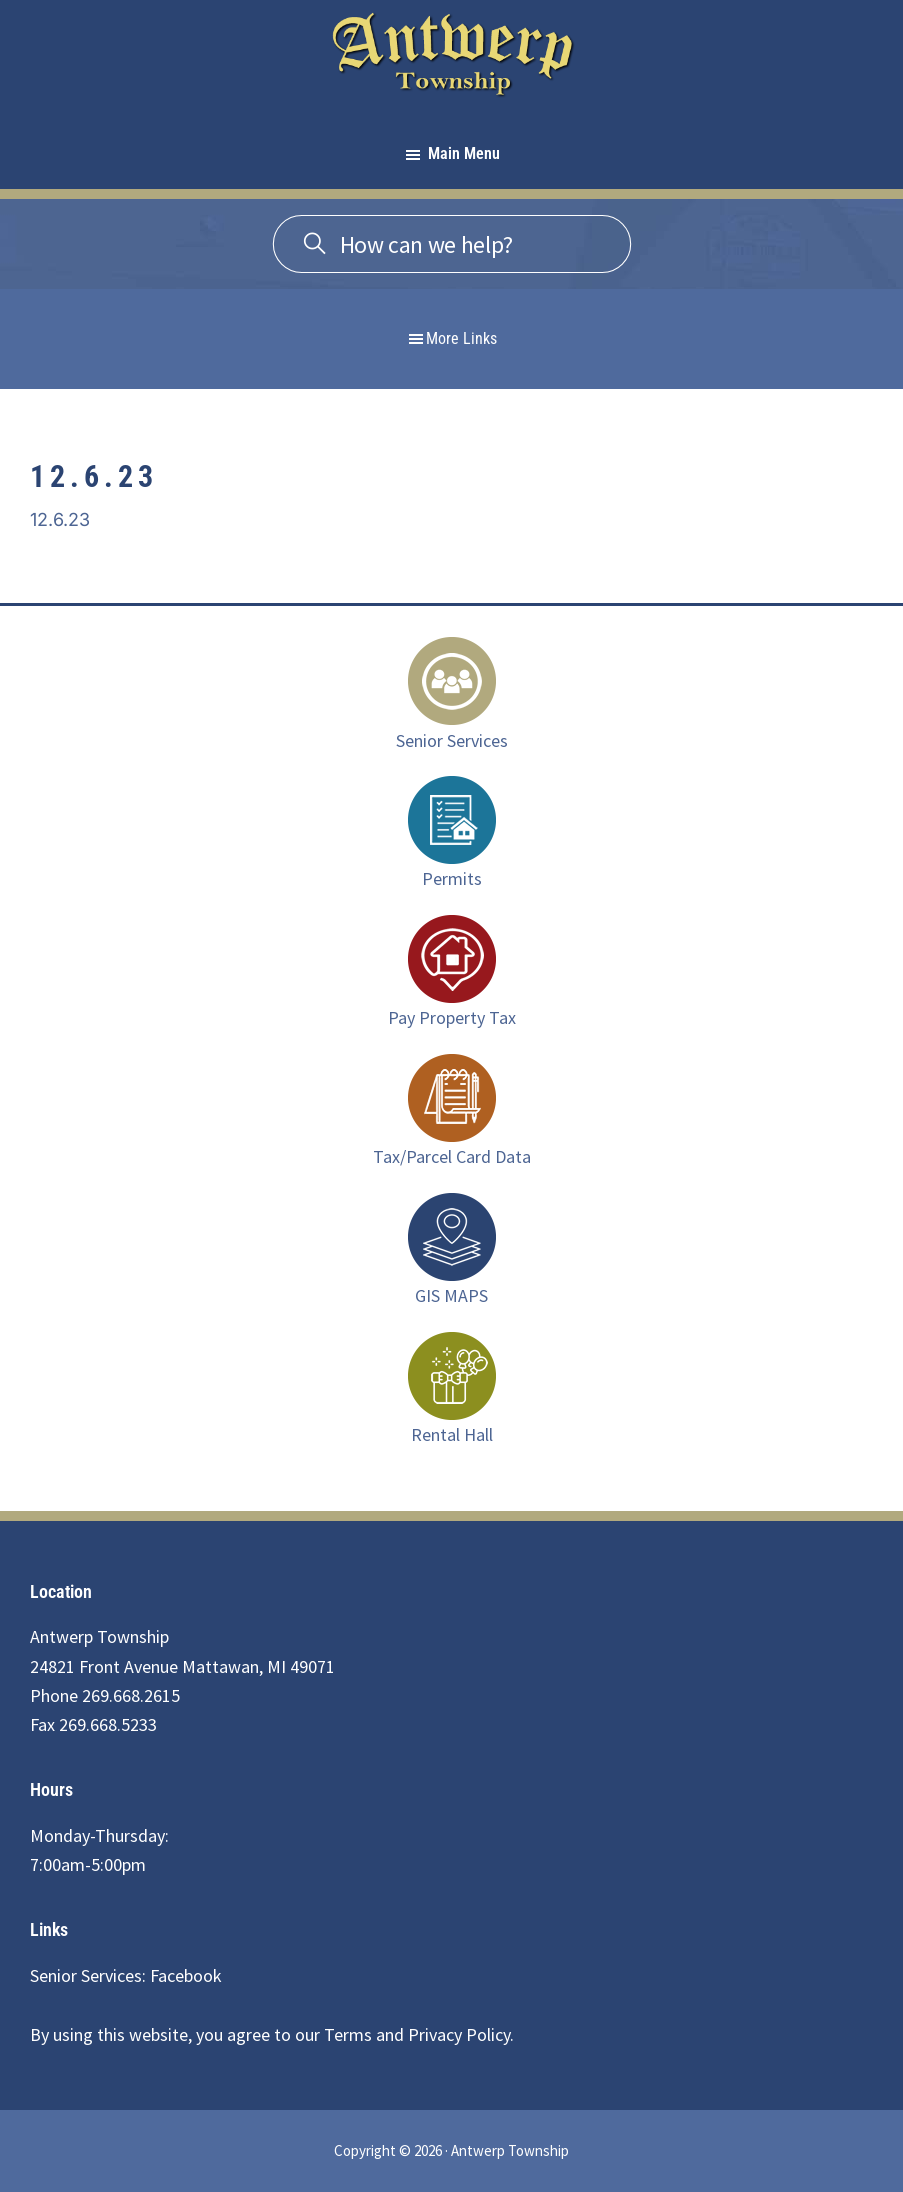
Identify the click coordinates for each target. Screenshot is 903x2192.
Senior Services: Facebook (126, 1975)
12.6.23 (60, 519)
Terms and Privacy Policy (417, 2034)
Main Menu (464, 153)
